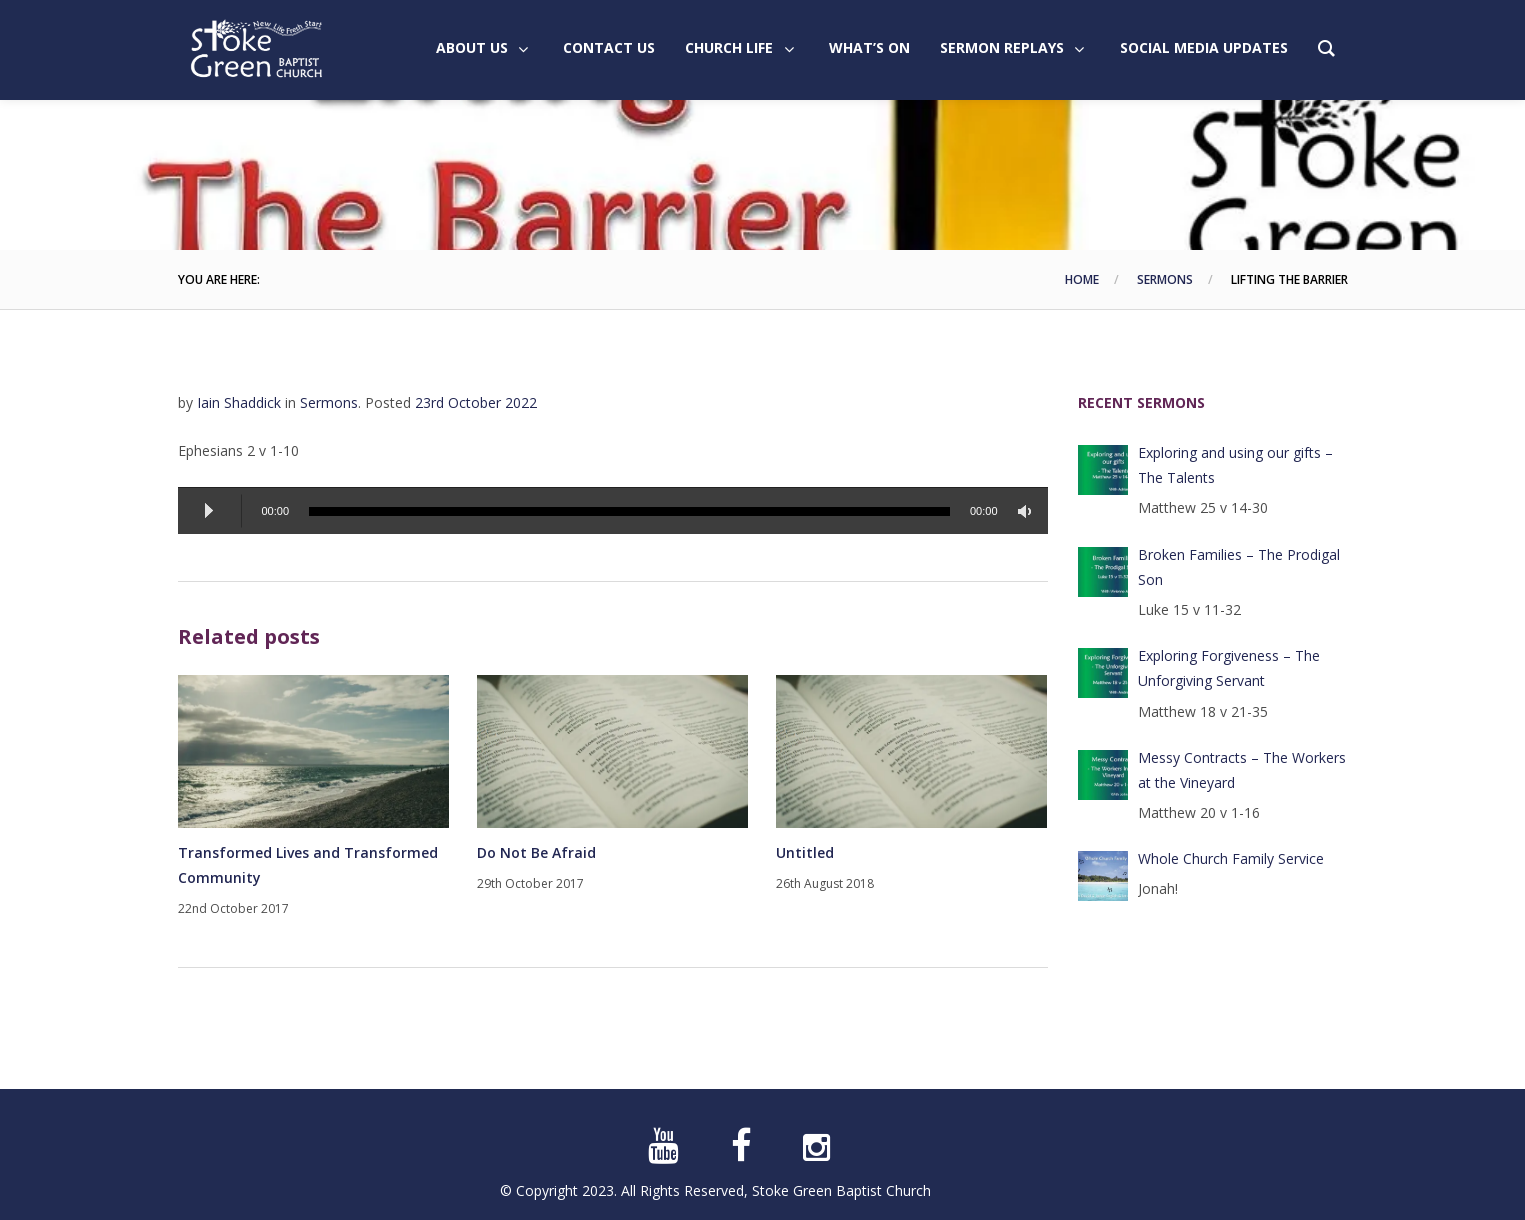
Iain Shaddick (239, 402)
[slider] (629, 511)
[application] (613, 510)
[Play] (210, 511)
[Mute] (1028, 511)
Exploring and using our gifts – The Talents (1235, 465)
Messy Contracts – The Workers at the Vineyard (1242, 770)
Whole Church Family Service (1231, 858)
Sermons (1165, 279)
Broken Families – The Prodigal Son (1239, 567)
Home (1082, 279)
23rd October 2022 (476, 402)
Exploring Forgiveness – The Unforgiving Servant (1229, 668)
